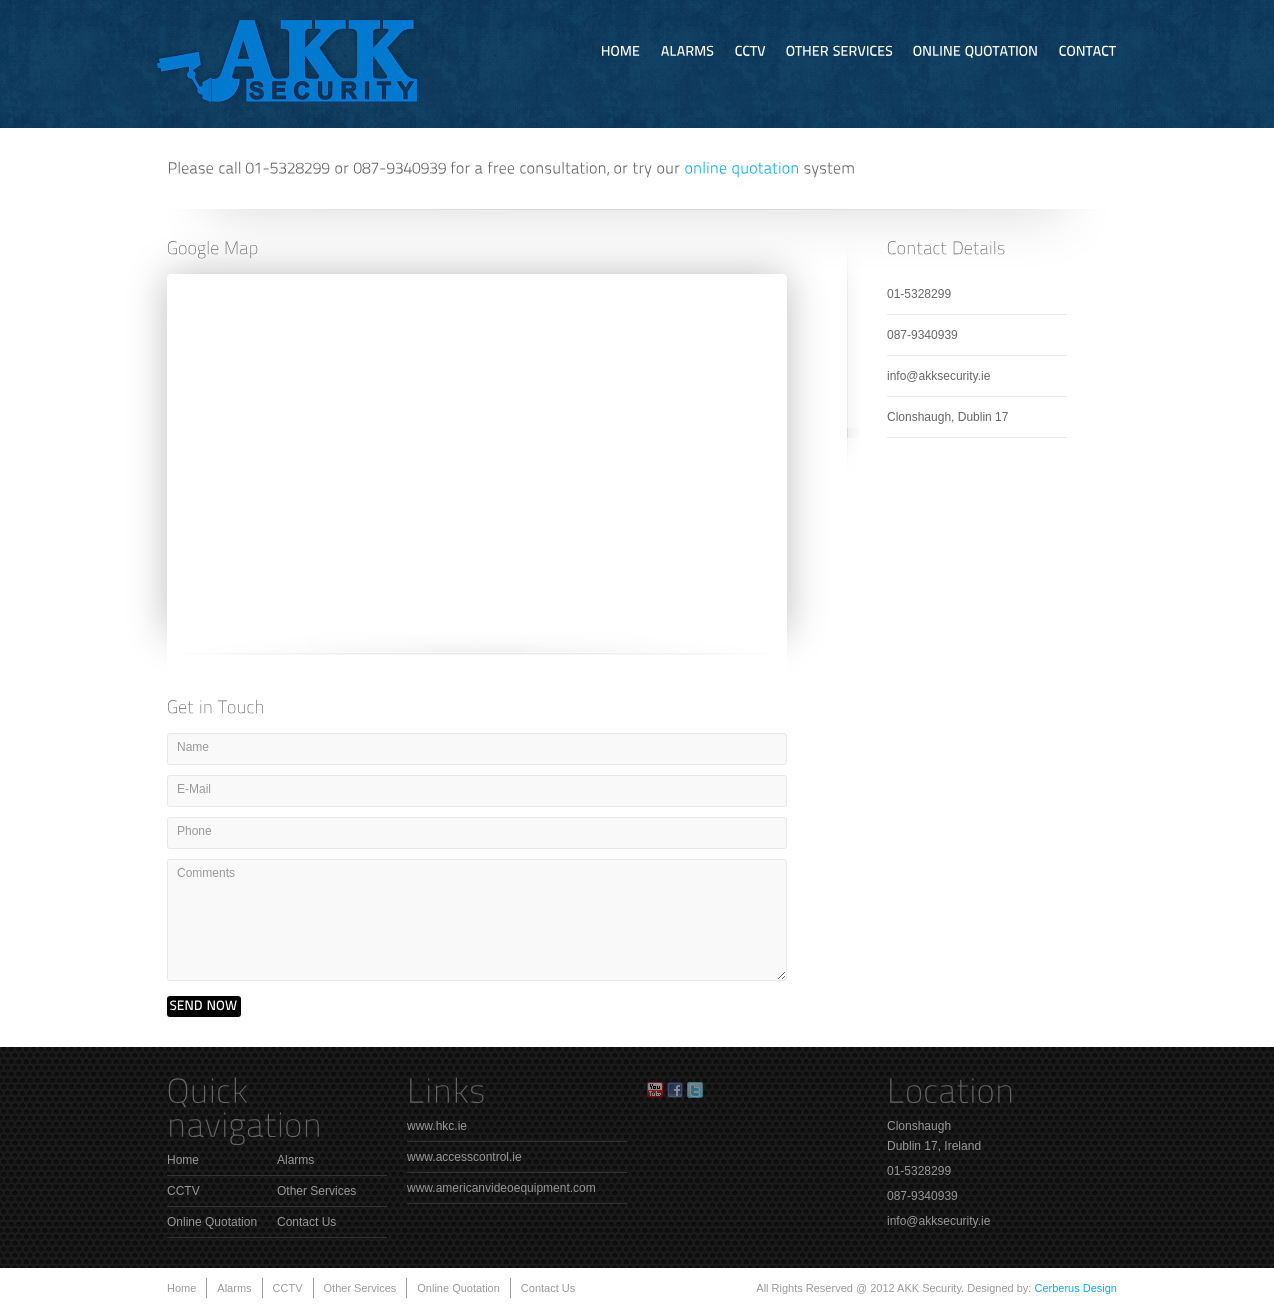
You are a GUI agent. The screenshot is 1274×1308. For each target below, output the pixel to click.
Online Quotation (212, 1222)
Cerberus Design (1075, 1288)
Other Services (316, 1191)
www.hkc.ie (437, 1126)
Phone (194, 831)
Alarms (295, 1160)
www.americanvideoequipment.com (501, 1188)
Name (193, 747)
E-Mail (194, 789)
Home (183, 1160)
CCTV (183, 1191)
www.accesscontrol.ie (464, 1157)
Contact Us (306, 1222)
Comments (206, 873)
